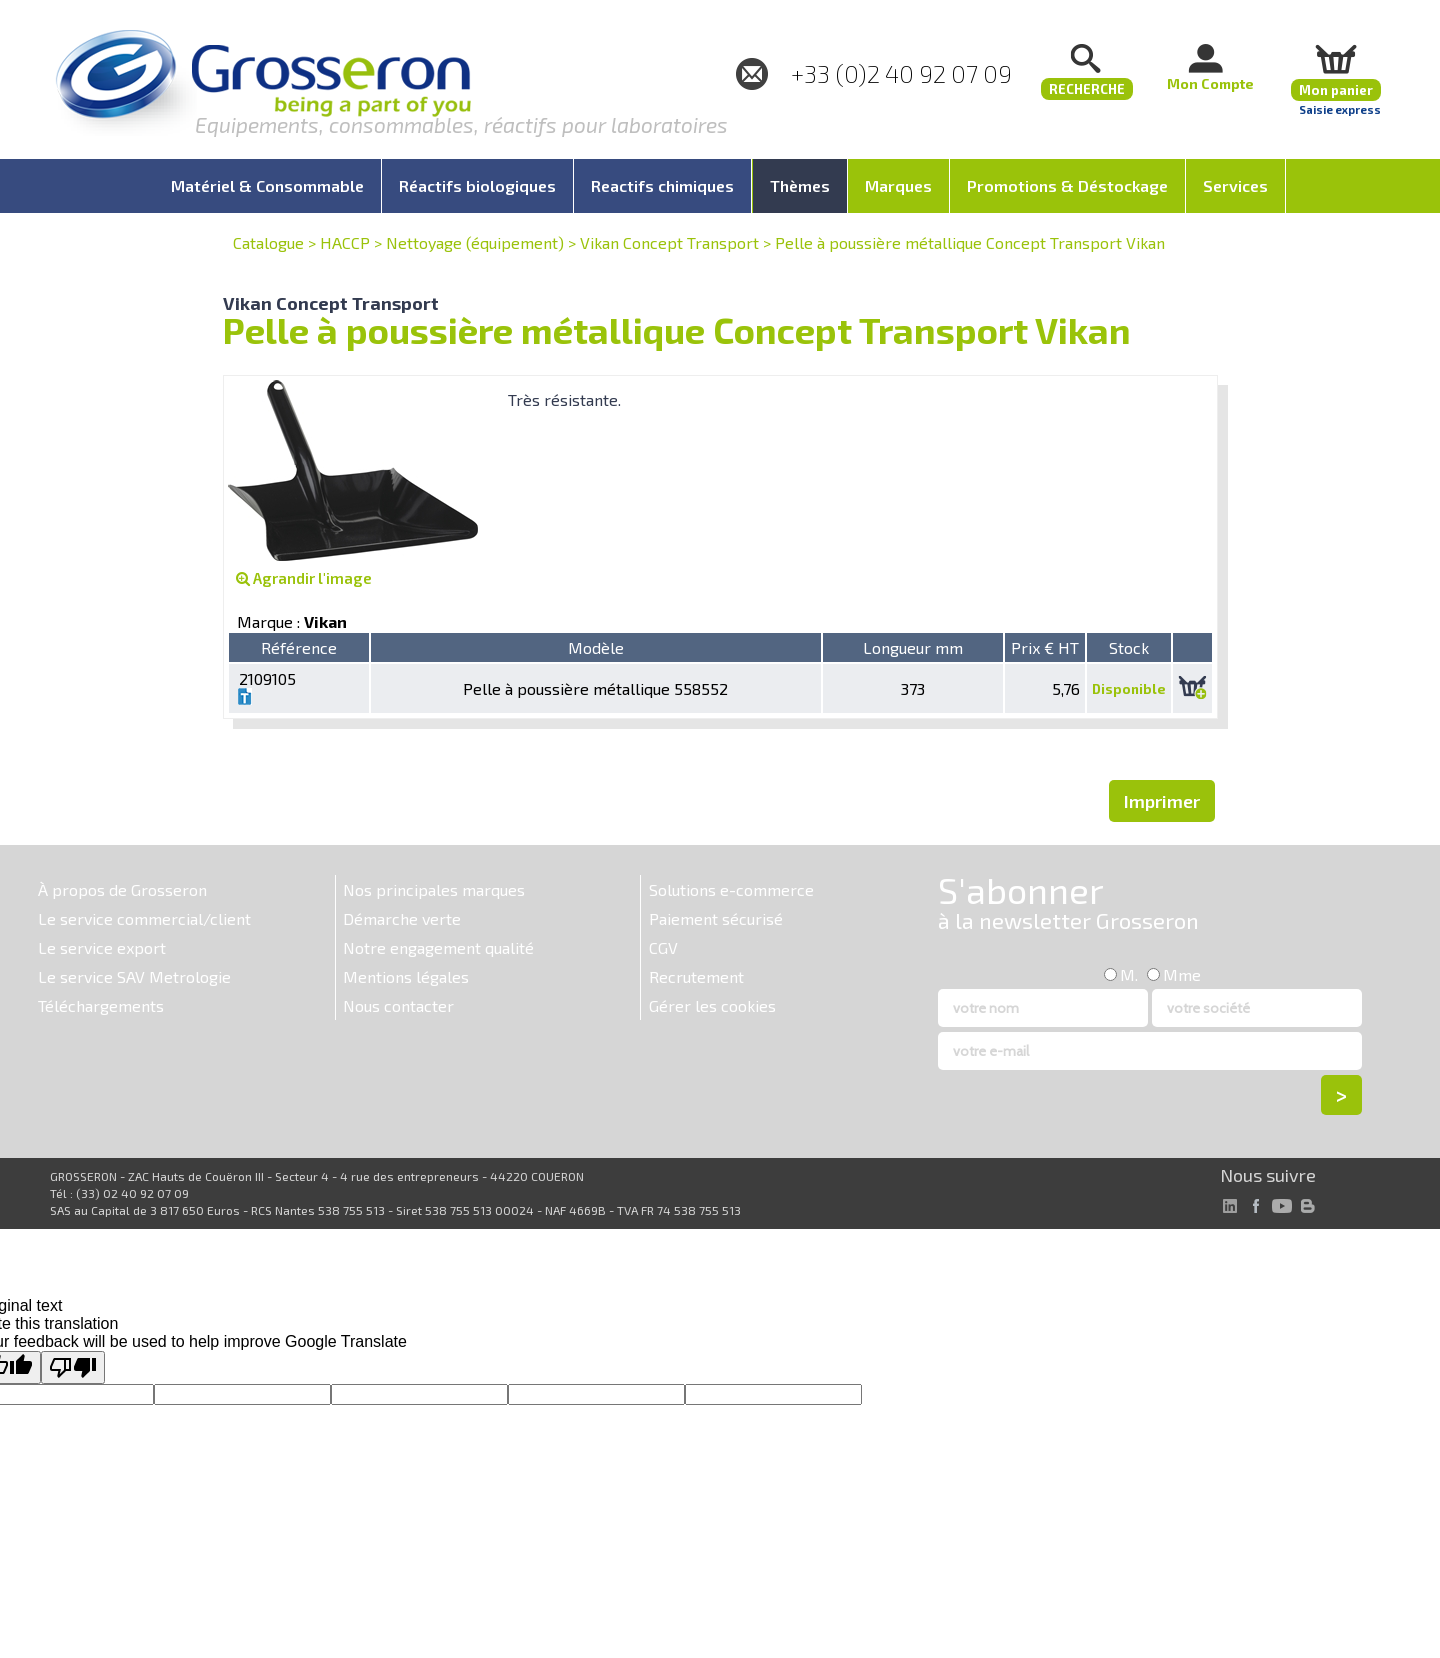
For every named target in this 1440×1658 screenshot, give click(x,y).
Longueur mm (913, 647)
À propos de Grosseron (122, 889)
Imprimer (1162, 801)
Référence (299, 647)
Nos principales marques (434, 889)
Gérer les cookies (712, 1005)
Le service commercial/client (144, 918)
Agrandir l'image (304, 578)
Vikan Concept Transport (669, 242)
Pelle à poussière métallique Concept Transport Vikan (970, 242)
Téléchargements (101, 1005)
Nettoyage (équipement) (475, 242)
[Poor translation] (73, 1367)
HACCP (345, 242)
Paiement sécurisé (716, 918)
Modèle (596, 647)
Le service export (102, 947)
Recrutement (696, 976)
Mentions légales (406, 976)
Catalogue (268, 242)
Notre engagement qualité (438, 947)
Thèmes (800, 185)
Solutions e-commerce (731, 889)
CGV (663, 947)
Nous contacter (398, 1005)
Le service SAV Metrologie (134, 976)
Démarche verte (402, 918)
